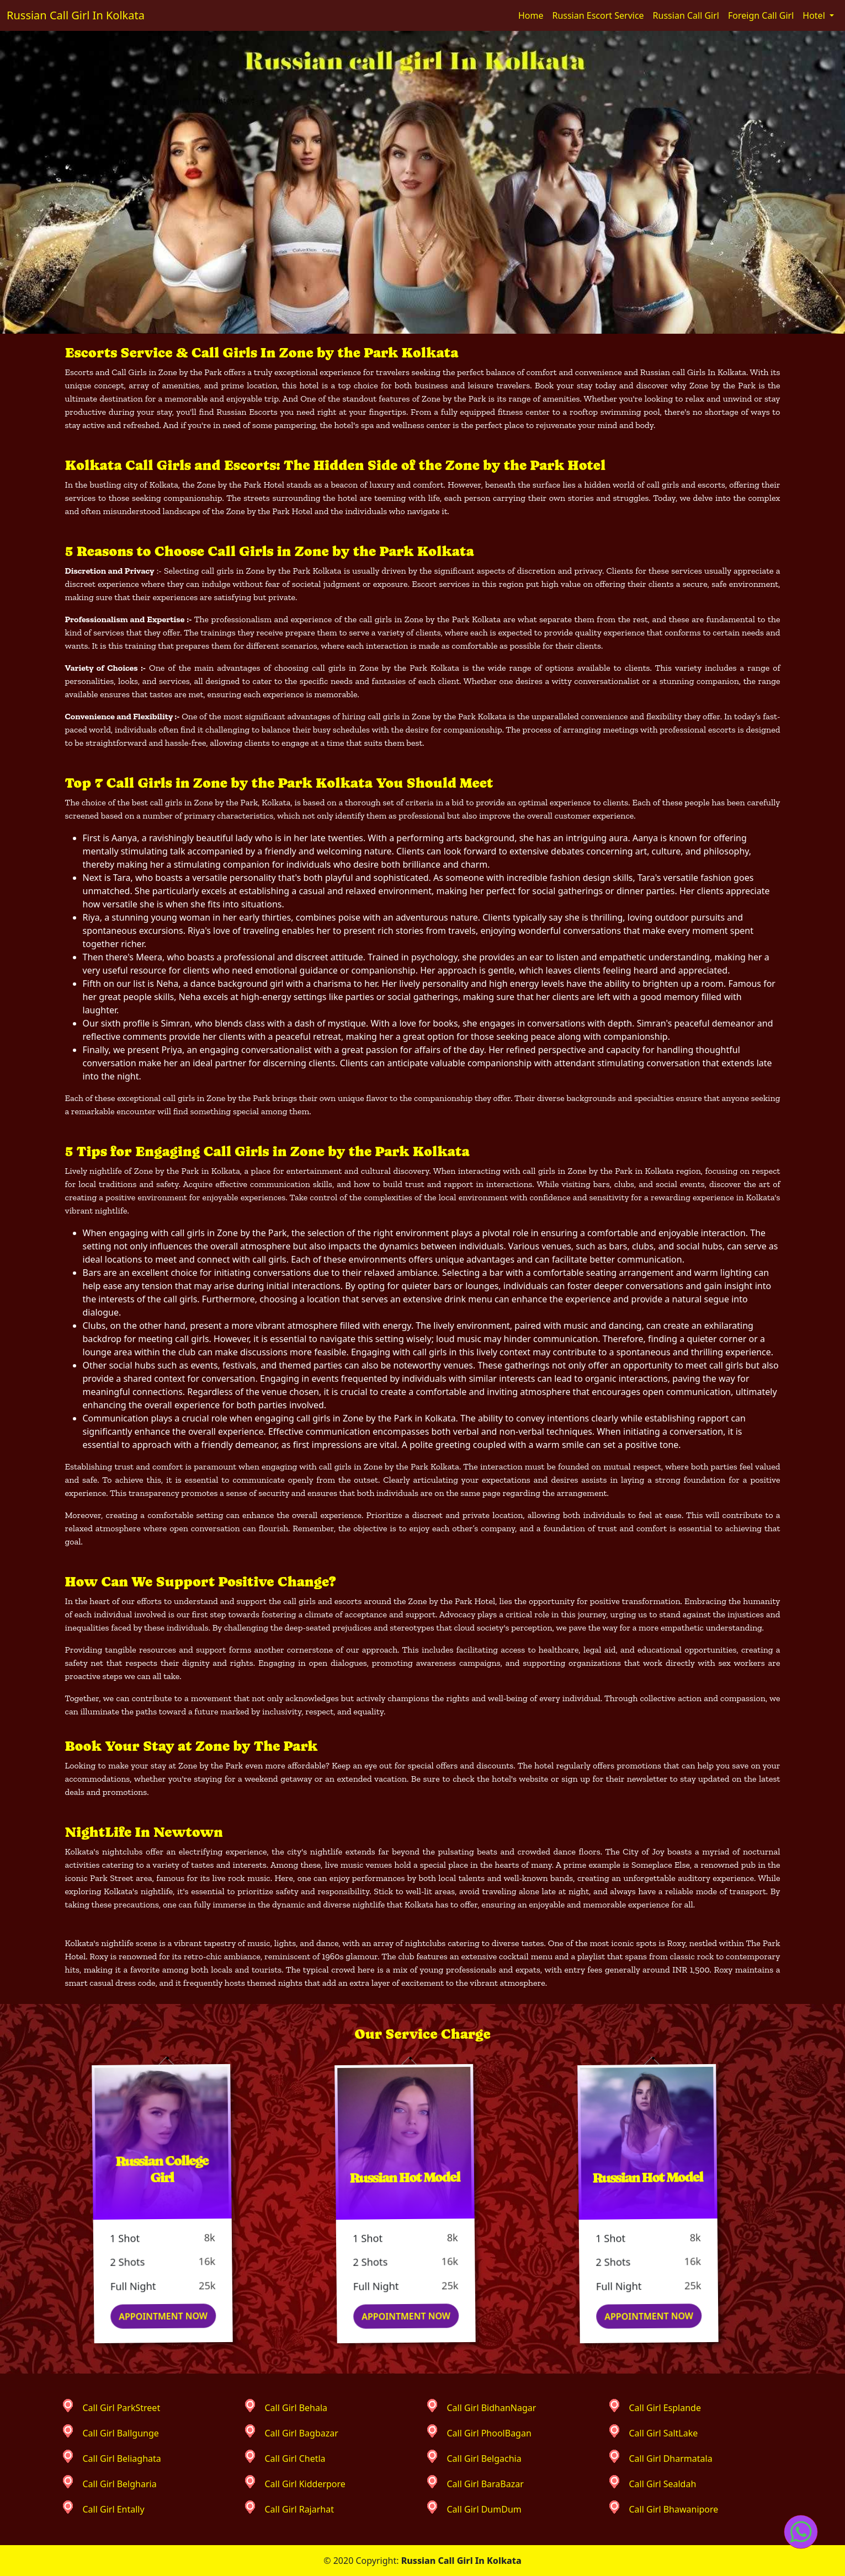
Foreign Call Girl (761, 15)
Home (531, 15)
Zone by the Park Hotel (240, 484)
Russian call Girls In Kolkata (693, 372)
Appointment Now (174, 2316)
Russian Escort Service (598, 15)
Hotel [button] (815, 15)
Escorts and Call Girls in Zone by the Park (143, 372)
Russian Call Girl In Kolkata (76, 15)
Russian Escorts (247, 412)
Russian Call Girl (686, 15)
